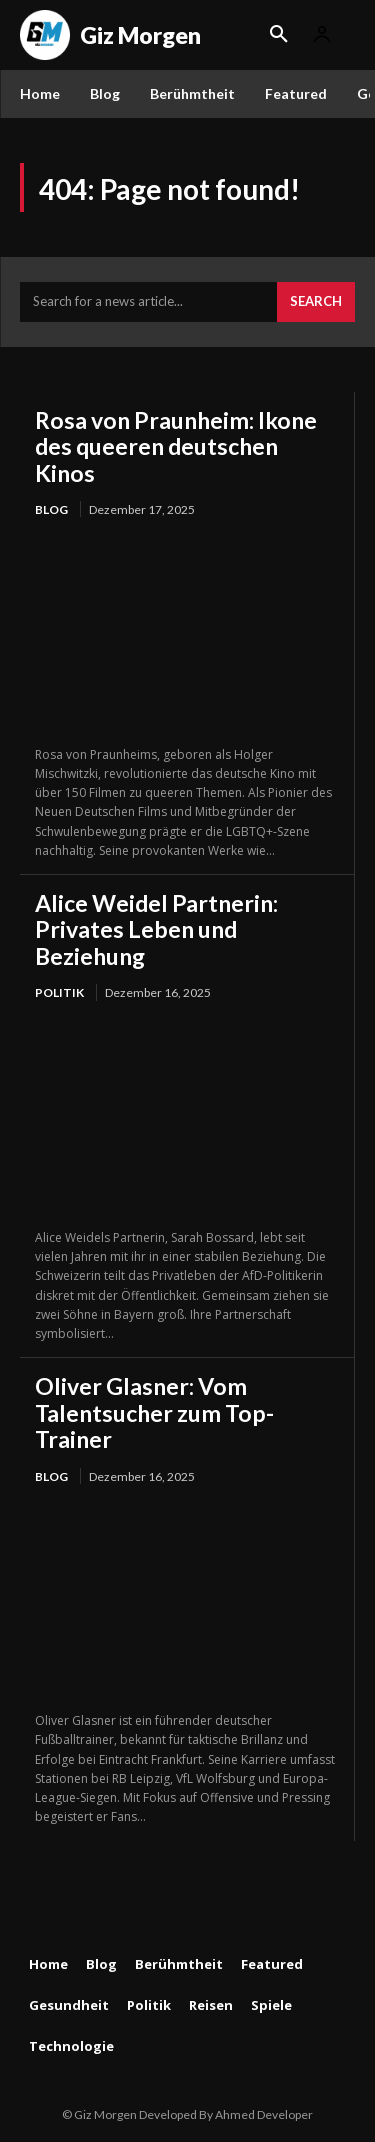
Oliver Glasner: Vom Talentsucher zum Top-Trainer (154, 1412)
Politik (59, 992)
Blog (51, 509)
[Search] (316, 302)
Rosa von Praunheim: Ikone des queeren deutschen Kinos (176, 446)
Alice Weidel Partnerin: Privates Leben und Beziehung (156, 929)
